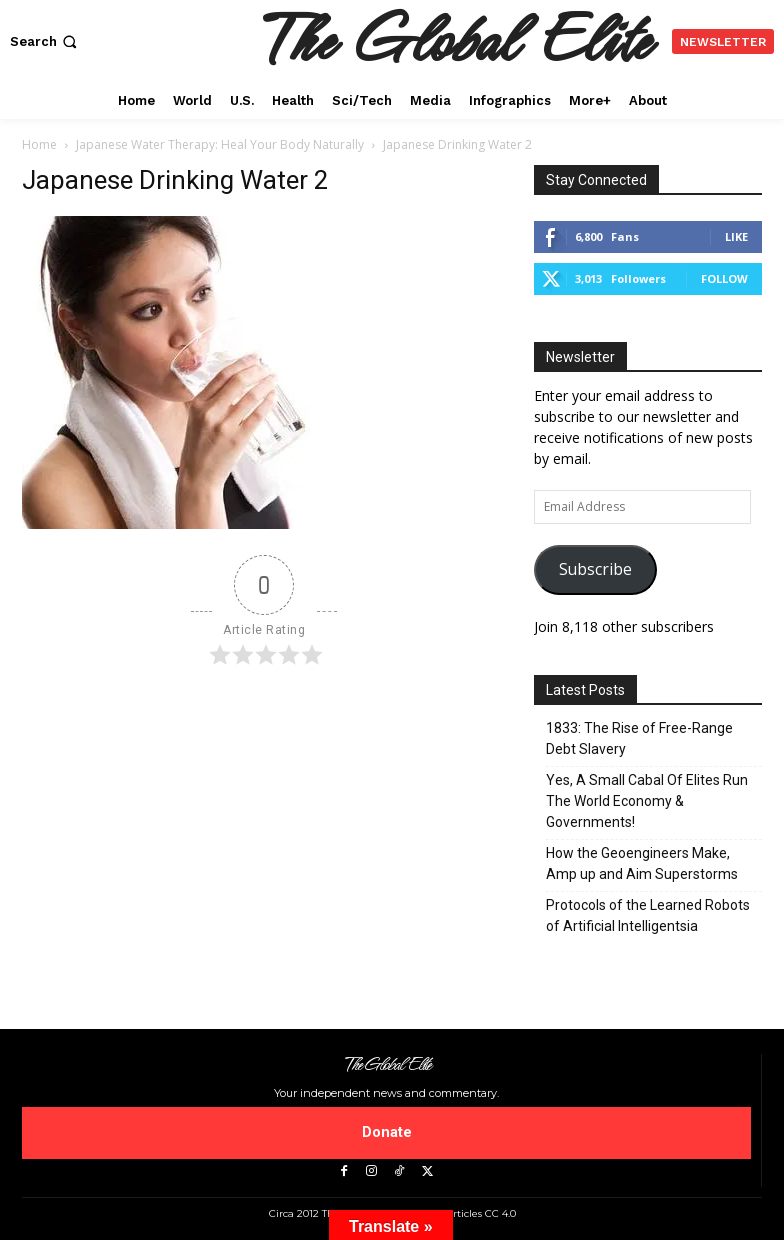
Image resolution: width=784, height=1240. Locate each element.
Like (736, 236)
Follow (724, 278)
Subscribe (595, 569)
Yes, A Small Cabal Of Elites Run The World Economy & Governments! (647, 801)
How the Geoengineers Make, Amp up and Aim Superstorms (642, 863)
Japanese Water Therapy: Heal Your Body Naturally (220, 144)
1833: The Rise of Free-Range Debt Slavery (639, 738)
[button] (45, 41)
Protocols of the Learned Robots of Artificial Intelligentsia (648, 915)
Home (39, 144)
